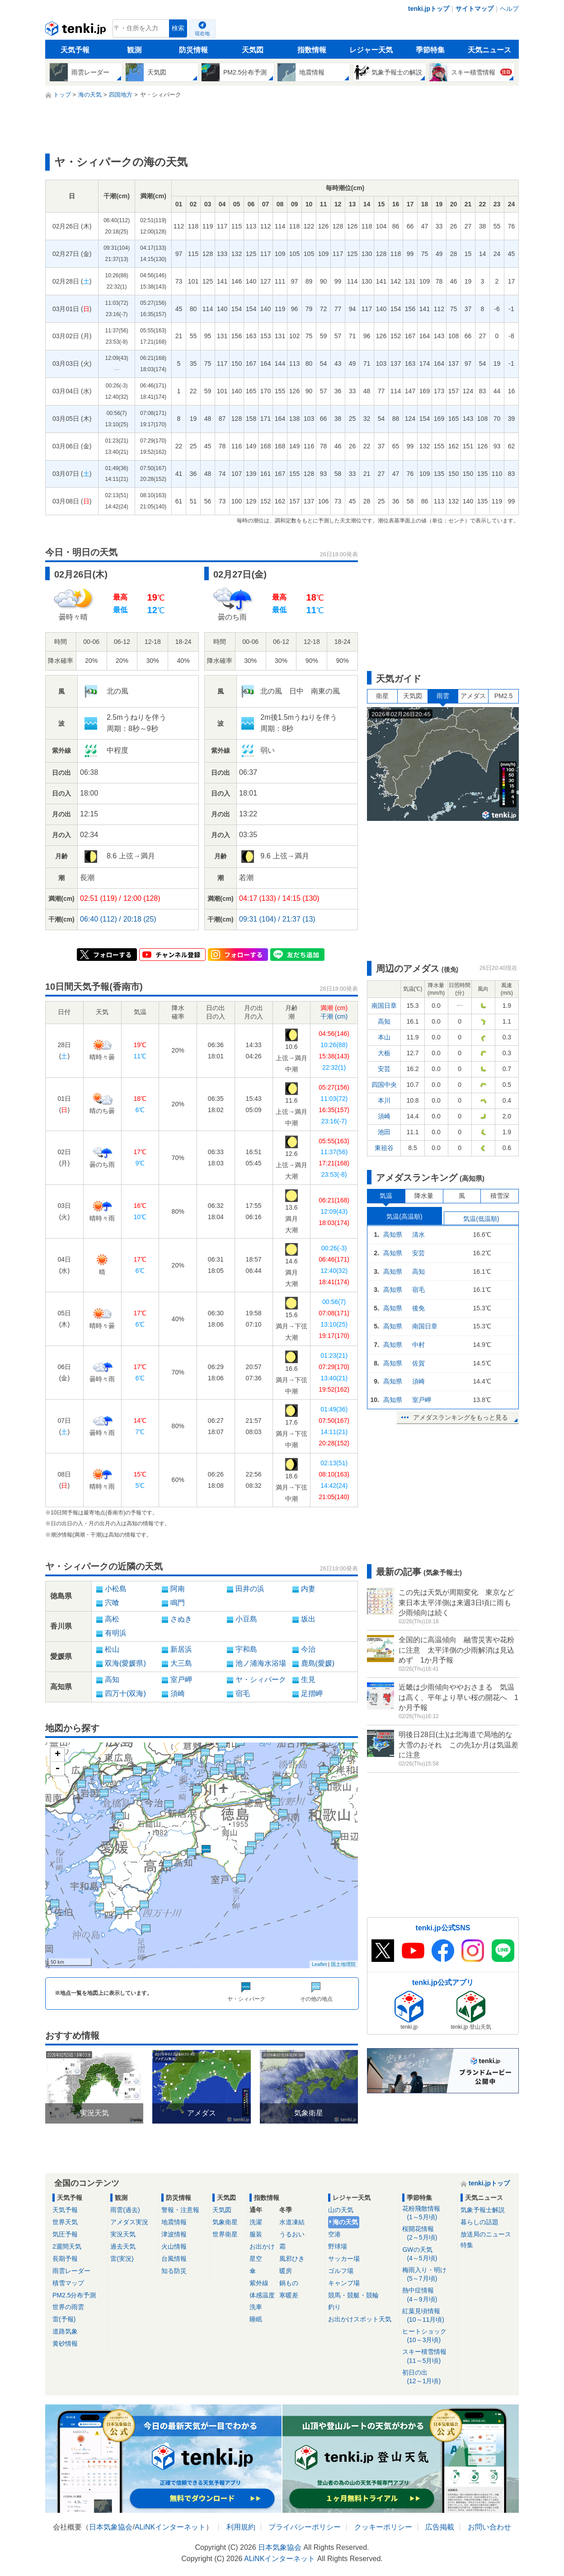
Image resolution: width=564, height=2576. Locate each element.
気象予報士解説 (483, 2209)
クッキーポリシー (383, 2527)
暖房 (285, 2270)
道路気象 (65, 2331)
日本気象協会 (110, 2527)
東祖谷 (384, 1147)
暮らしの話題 (479, 2222)
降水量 (423, 1195)
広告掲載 (439, 2527)
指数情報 (311, 50)
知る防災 (174, 2270)
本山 (384, 1037)
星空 (255, 2258)
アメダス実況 (129, 2222)
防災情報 (193, 50)
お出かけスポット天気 (359, 2319)
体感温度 (262, 2295)
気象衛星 (225, 2222)
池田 (384, 1132)
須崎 (384, 1116)
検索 (178, 28)
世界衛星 (225, 2234)
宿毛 (418, 1289)
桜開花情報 (428, 2233)
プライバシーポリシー (304, 2527)
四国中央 (384, 1084)
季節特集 (430, 50)
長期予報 (65, 2258)
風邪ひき (292, 2258)
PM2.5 (503, 695)
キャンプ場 (344, 2283)
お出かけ (262, 2246)
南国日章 (384, 1005)
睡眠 (255, 2319)
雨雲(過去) (125, 2209)
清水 (418, 1234)
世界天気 (65, 2222)
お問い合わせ (489, 2527)
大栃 (384, 1053)
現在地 (202, 33)
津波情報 (174, 2234)
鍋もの (288, 2283)
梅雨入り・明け (428, 2274)
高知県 (392, 1234)
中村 (418, 1344)
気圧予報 (65, 2234)
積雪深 (499, 1195)
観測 (134, 50)
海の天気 (345, 2222)
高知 (384, 1021)
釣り (334, 2306)
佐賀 (418, 1363)
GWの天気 (428, 2254)
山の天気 (340, 2209)
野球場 (337, 2246)
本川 (384, 1100)
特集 (467, 2245)
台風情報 (174, 2258)
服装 (255, 2234)
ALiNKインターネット (170, 2527)
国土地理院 (343, 1964)
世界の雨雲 (68, 2306)
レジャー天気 (371, 50)
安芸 (384, 1068)
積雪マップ (68, 2283)
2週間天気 (66, 2246)
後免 (418, 1308)
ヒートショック (428, 2336)
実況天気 (123, 2234)
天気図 (252, 50)
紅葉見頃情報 (428, 2315)
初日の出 (428, 2377)
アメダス (473, 695)
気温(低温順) (481, 1218)
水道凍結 (292, 2222)
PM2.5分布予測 (74, 2295)
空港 (334, 2234)
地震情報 (174, 2222)
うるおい (292, 2234)
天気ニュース (489, 50)
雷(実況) (121, 2258)
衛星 (382, 695)
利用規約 (240, 2527)
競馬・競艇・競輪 (353, 2295)
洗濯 (255, 2222)
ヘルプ (509, 8)
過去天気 (123, 2246)
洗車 (255, 2306)
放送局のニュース (486, 2234)
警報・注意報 (180, 2209)
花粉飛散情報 (428, 2213)
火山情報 (174, 2246)
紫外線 (258, 2283)
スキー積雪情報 (428, 2356)
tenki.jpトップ (428, 8)
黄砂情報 (65, 2343)
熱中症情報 (428, 2295)
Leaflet (319, 1964)
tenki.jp (76, 30)
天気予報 (75, 50)
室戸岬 (421, 1399)
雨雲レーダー (71, 2270)
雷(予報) (63, 2319)
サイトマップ (475, 8)
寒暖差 (288, 2295)
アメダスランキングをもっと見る (460, 1417)
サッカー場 (344, 2258)
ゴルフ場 (340, 2270)
